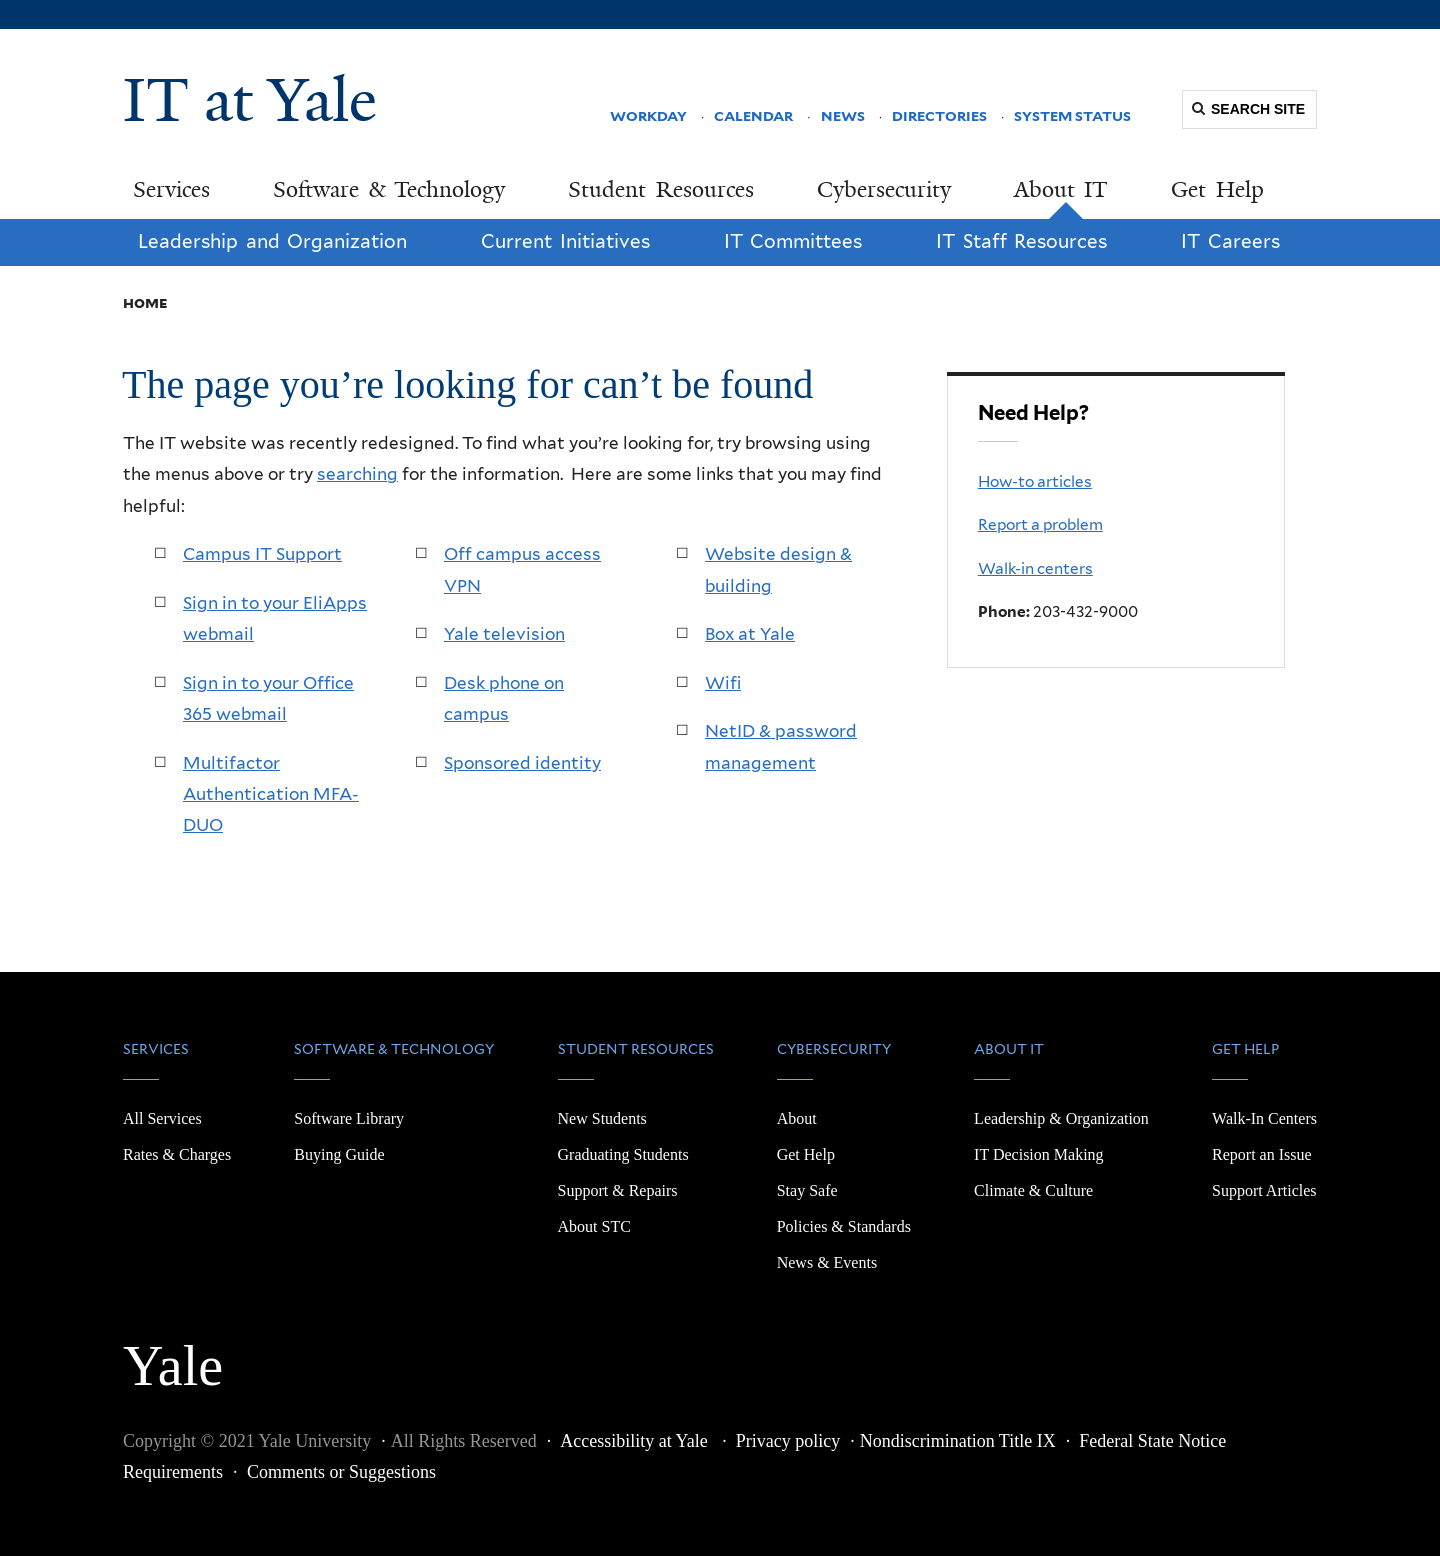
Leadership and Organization (272, 241)
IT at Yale (250, 100)
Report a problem (1040, 524)
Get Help (1217, 189)
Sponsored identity (522, 763)
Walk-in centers (1035, 568)
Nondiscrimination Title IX (958, 1441)
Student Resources (661, 189)
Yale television (504, 634)
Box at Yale (750, 634)
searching (357, 474)
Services (171, 189)
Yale (173, 1355)
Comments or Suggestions (341, 1472)
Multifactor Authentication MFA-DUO (271, 794)
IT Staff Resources (1021, 241)
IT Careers (1230, 241)
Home (145, 302)
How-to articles (1035, 481)
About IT (1061, 189)
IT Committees (793, 241)
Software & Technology (389, 189)
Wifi (723, 683)
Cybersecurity (884, 189)
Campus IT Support (262, 554)
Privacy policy (788, 1441)
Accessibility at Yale (636, 1441)
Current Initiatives (565, 241)
